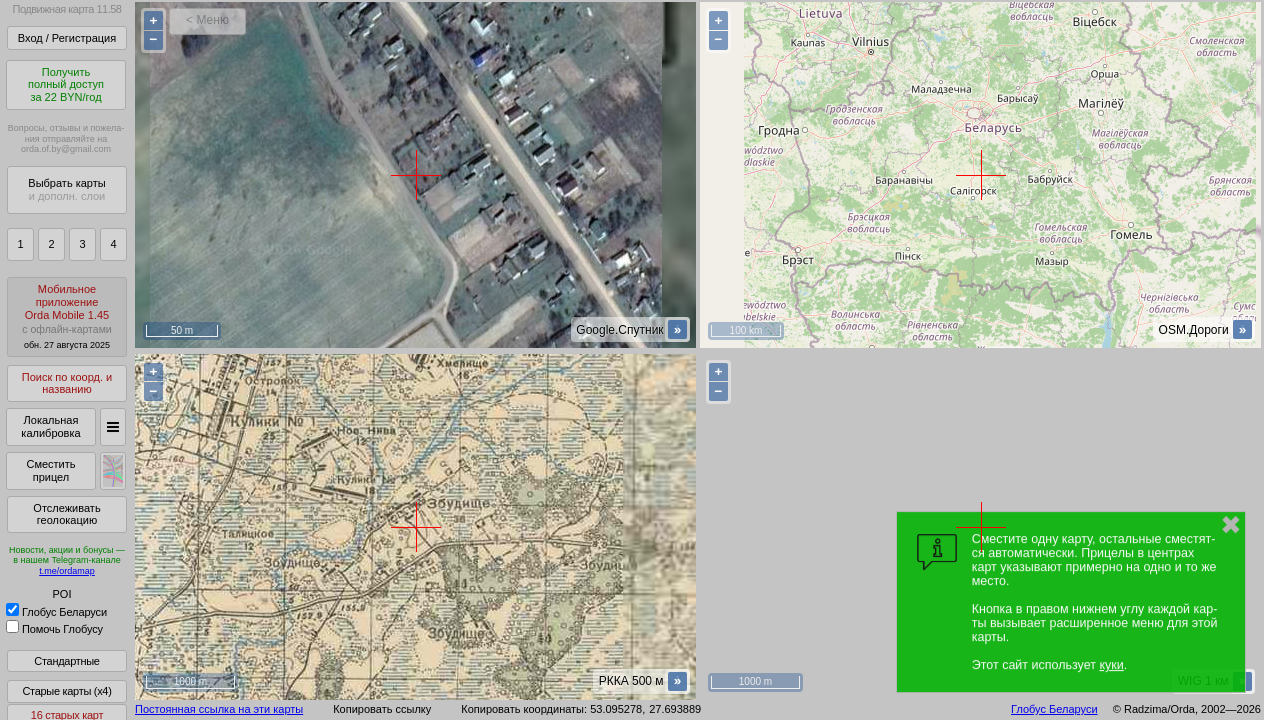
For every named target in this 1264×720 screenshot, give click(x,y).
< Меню (207, 20)
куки (1111, 665)
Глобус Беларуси (56, 612)
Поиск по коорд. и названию (67, 383)
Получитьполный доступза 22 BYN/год (66, 84)
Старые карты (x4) (66, 691)
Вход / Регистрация (67, 38)
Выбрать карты (66, 189)
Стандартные (66, 661)
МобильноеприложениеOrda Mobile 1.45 (67, 316)
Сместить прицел (50, 470)
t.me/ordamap (67, 571)
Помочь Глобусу (54, 629)
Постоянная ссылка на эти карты (219, 709)
